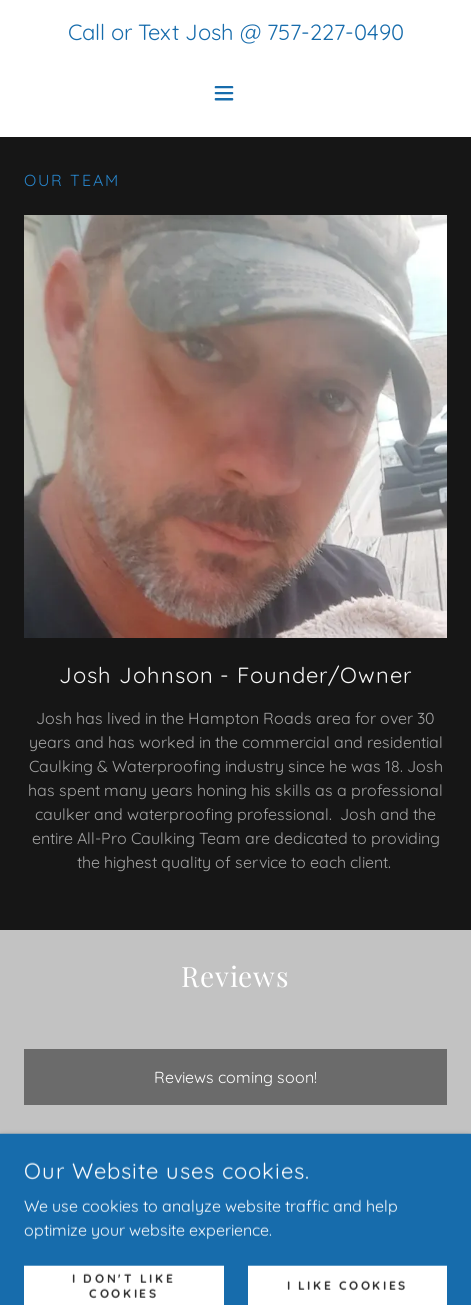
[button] (235, 93)
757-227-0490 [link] (335, 32)
